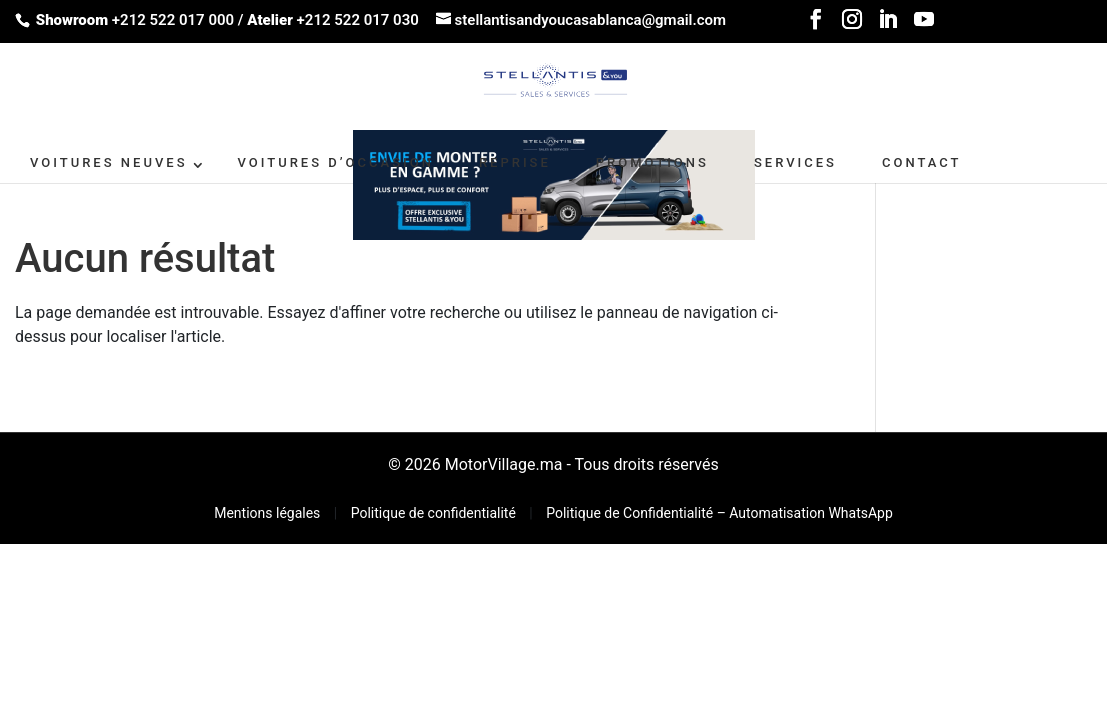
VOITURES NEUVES (109, 162)
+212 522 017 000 (173, 20)
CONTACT (922, 162)
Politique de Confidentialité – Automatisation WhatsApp (719, 513)
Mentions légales (269, 513)
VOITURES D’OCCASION (336, 162)
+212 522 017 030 (358, 20)
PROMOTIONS (652, 162)
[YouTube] (924, 25)
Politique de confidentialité (435, 513)
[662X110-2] (554, 183)
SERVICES (795, 162)
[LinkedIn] (888, 25)
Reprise (515, 162)
